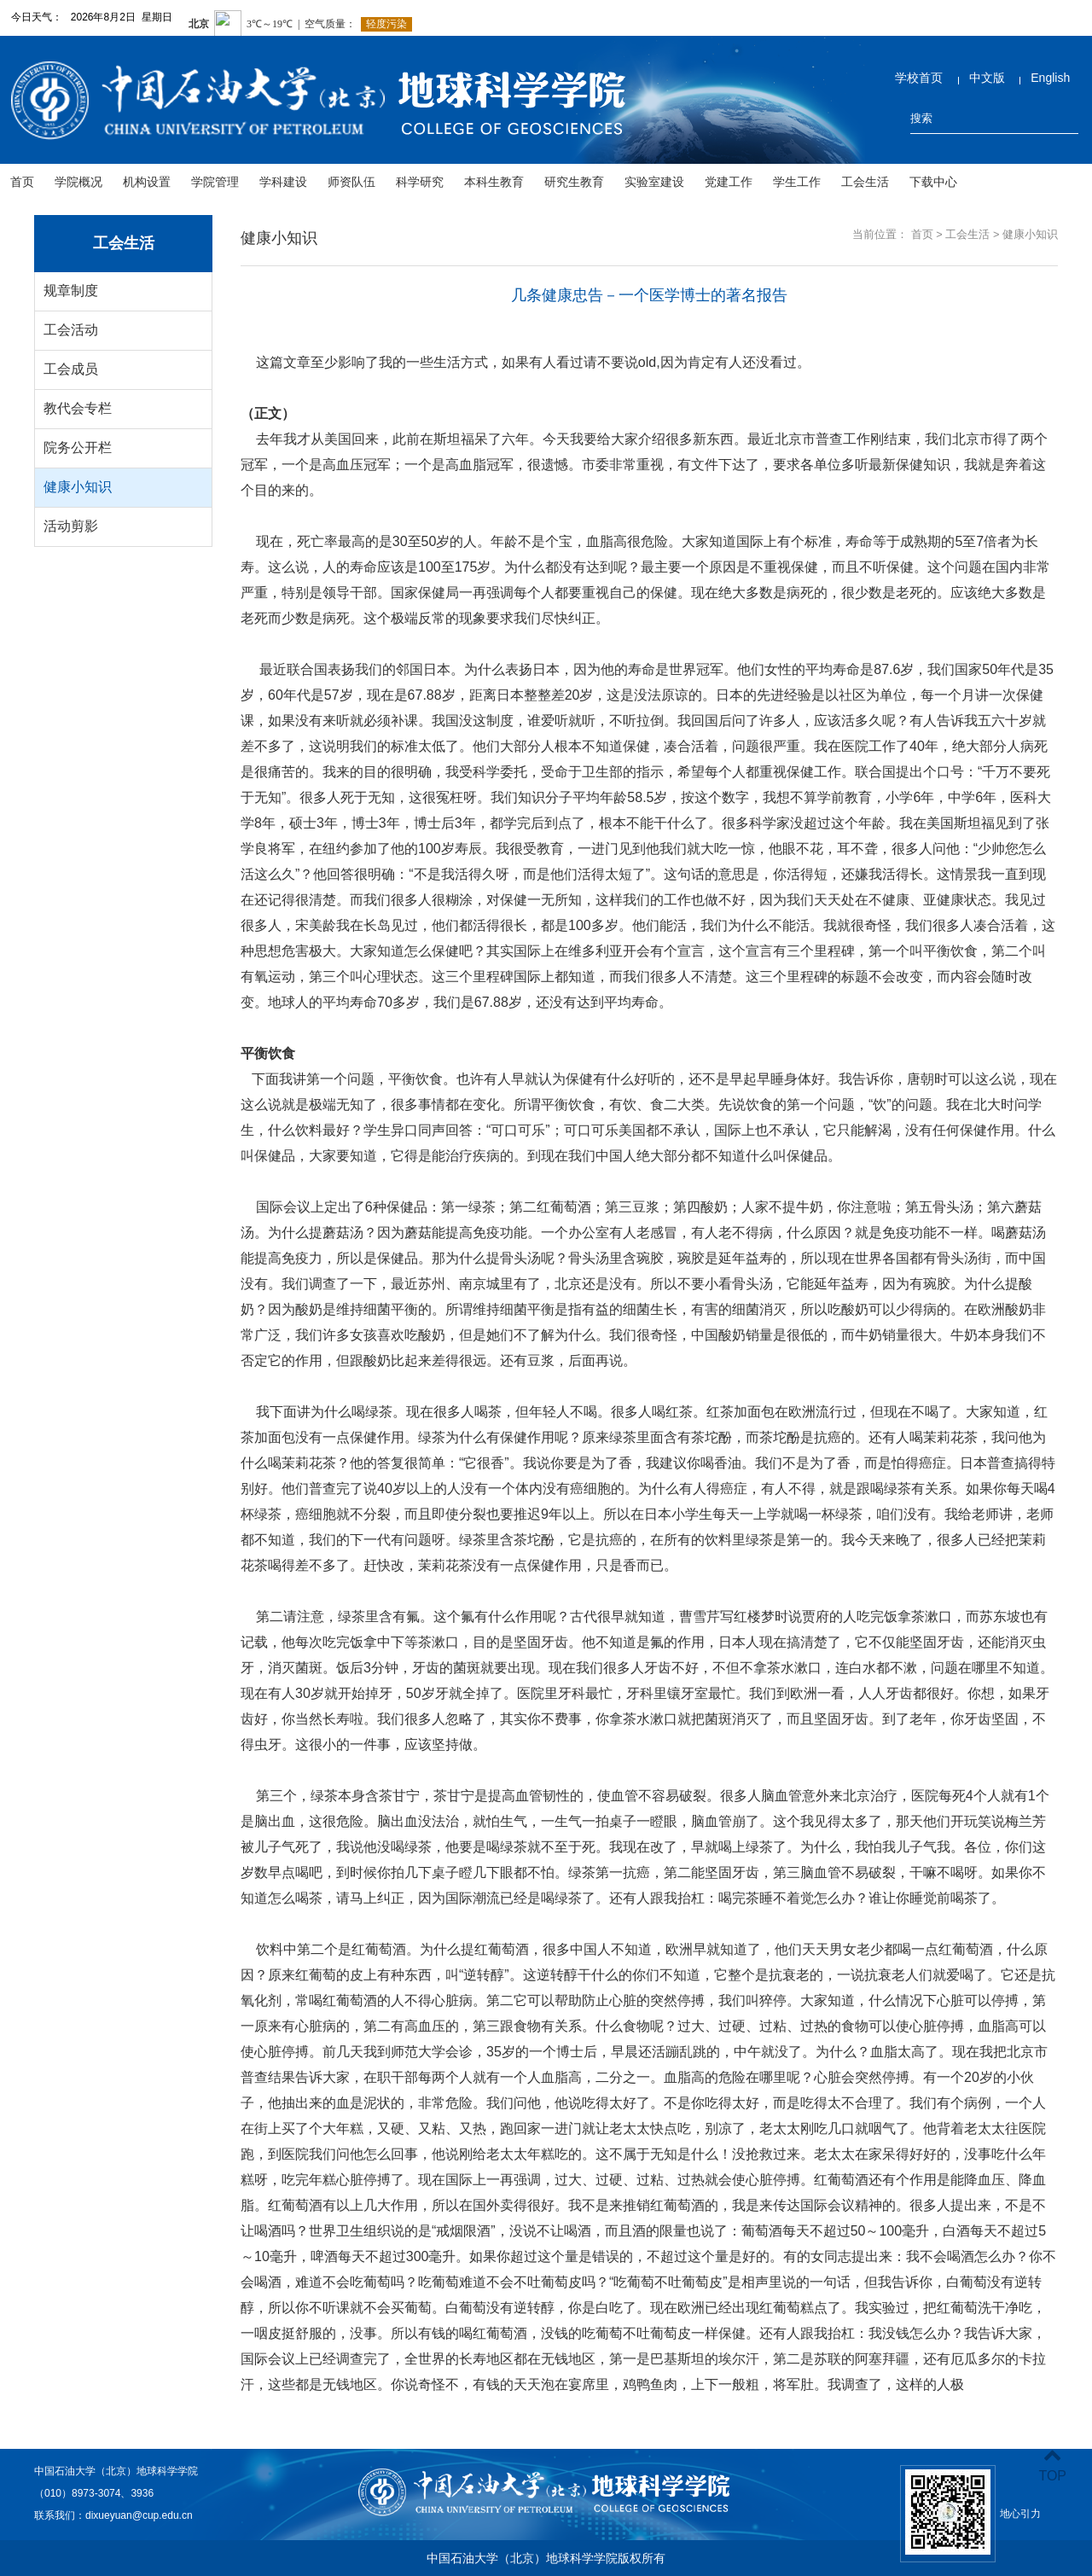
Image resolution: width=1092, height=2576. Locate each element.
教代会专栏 (78, 408)
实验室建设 (654, 182)
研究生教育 (574, 182)
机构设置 (147, 182)
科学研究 (420, 182)
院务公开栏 (78, 447)
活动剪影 (71, 526)
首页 (22, 182)
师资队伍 (351, 182)
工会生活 (865, 182)
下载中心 (933, 182)
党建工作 (728, 182)
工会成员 (71, 369)
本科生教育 (494, 182)
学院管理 (215, 182)
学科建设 (283, 182)
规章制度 (71, 290)
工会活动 (71, 330)
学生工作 (797, 182)
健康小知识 (78, 487)
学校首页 (919, 77)
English (1050, 77)
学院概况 (78, 182)
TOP (1052, 2465)
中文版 (987, 77)
